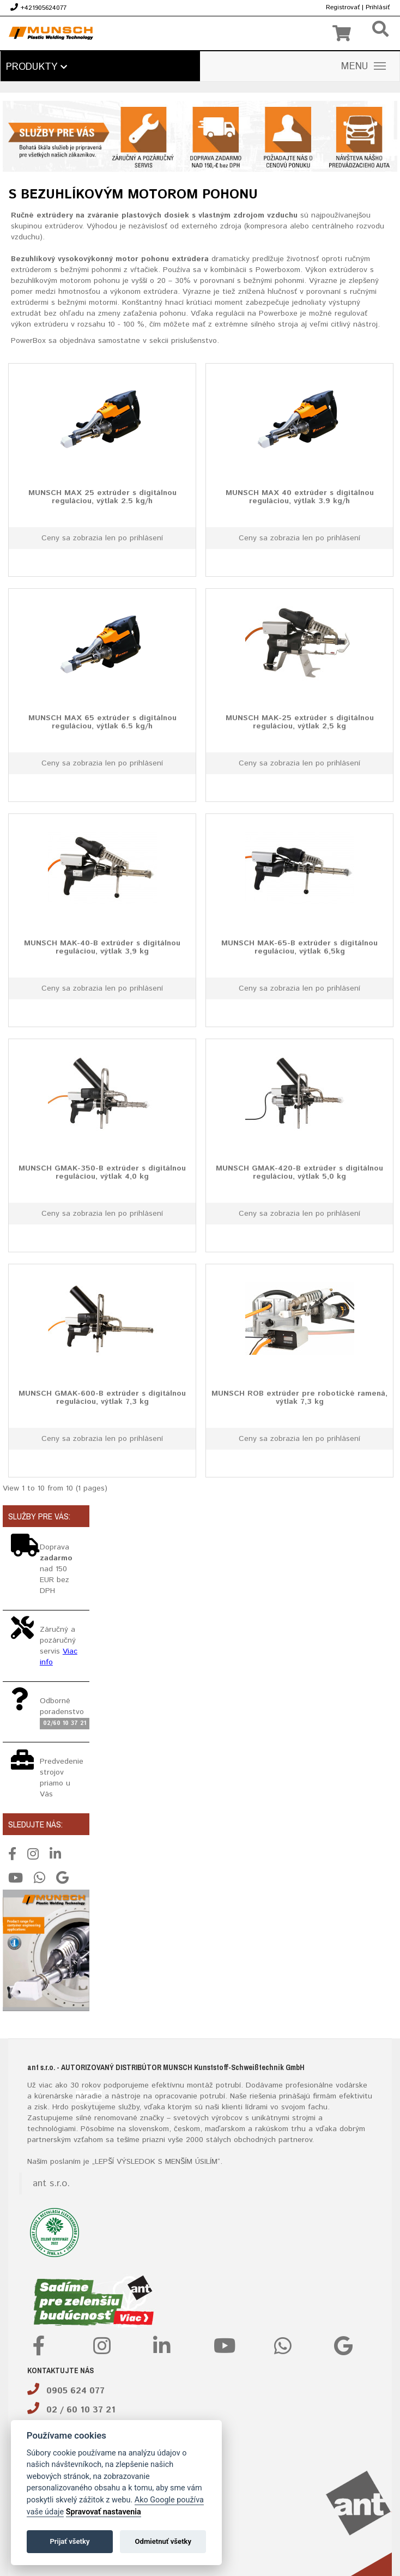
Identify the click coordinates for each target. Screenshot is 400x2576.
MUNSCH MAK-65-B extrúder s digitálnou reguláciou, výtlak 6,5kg (299, 946)
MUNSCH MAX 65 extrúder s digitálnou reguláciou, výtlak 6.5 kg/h (102, 721)
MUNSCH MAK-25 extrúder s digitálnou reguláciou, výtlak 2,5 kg (300, 721)
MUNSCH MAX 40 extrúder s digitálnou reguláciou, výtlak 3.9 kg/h (300, 496)
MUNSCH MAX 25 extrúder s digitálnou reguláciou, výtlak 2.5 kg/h (102, 496)
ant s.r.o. (51, 2183)
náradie (89, 2096)
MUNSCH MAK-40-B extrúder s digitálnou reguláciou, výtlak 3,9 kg (102, 946)
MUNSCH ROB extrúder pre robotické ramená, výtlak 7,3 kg (299, 1397)
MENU (363, 66)
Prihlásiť (378, 7)
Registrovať (343, 7)
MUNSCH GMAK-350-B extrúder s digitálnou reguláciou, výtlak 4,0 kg (102, 1171)
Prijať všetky (69, 2541)
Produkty (36, 67)
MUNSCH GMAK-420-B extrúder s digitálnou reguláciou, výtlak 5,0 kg (299, 1171)
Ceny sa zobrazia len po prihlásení (102, 538)
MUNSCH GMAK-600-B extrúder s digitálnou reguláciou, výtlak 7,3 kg (102, 1397)
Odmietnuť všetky (163, 2541)
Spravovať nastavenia (103, 2512)
